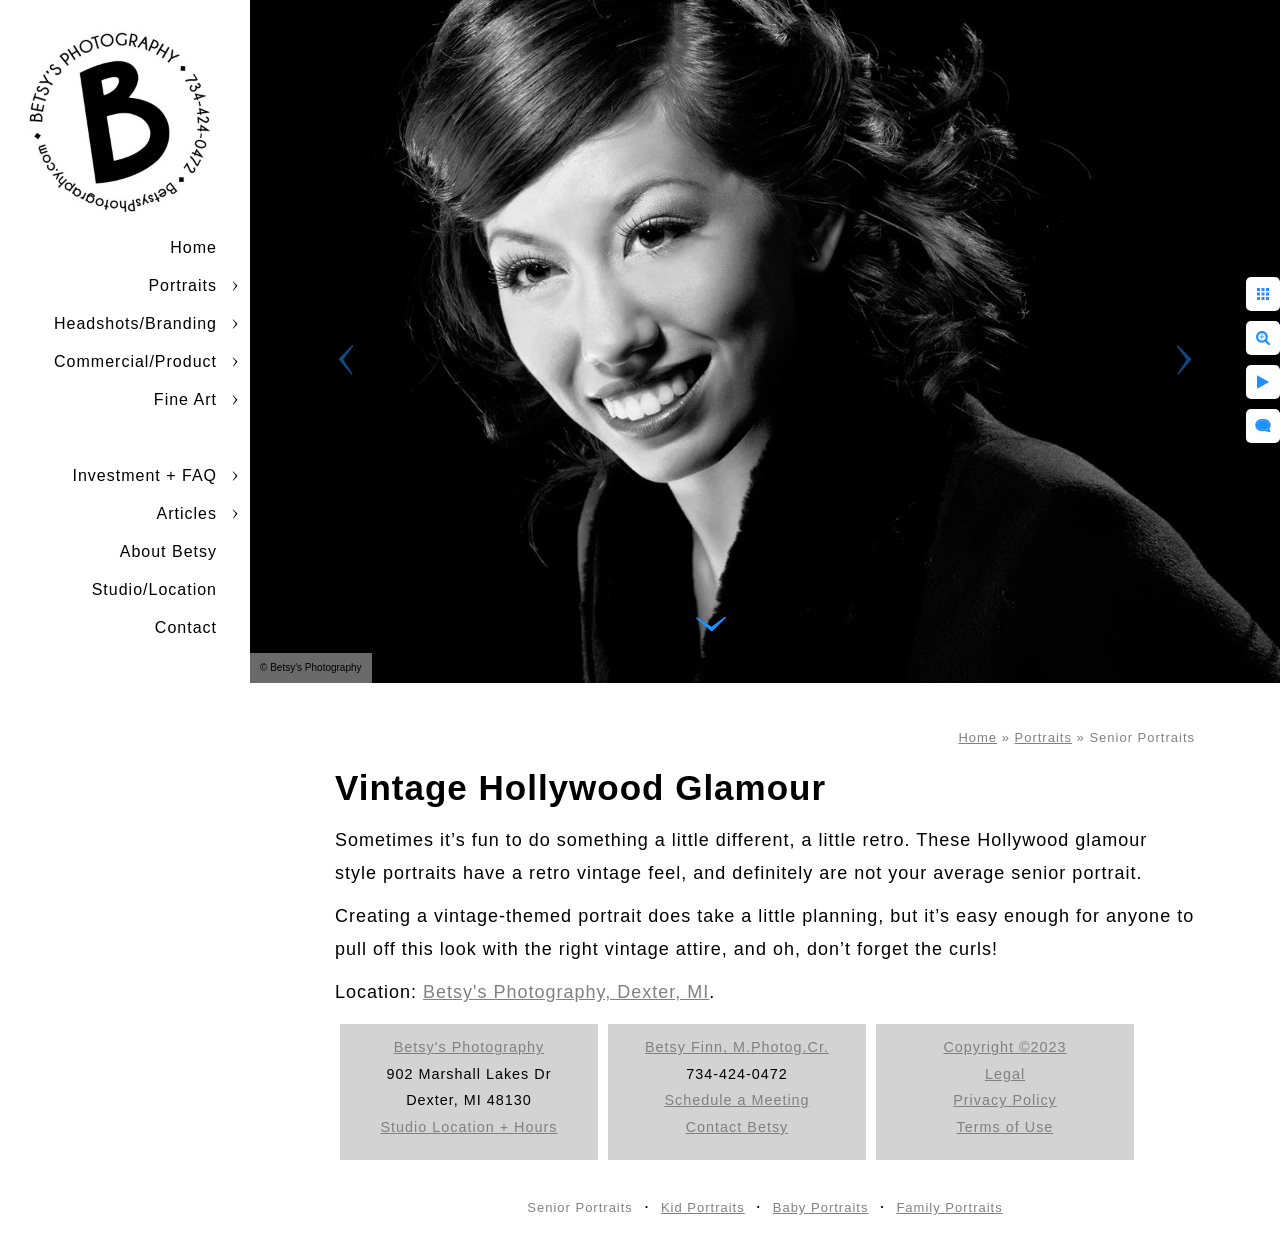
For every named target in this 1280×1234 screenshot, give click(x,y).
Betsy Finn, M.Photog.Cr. (737, 1047)
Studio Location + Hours (469, 1127)
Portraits (182, 285)
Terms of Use (1005, 1127)
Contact (186, 627)
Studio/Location (154, 589)
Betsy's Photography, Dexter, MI (566, 992)
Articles (187, 513)
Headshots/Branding (135, 323)
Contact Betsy (737, 1127)
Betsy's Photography (469, 1047)
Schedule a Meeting (736, 1100)
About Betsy (168, 551)
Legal (1005, 1074)
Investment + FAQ (145, 475)
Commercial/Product (135, 361)
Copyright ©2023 (1004, 1047)
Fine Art (185, 399)
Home (193, 247)
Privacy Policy (1005, 1100)
